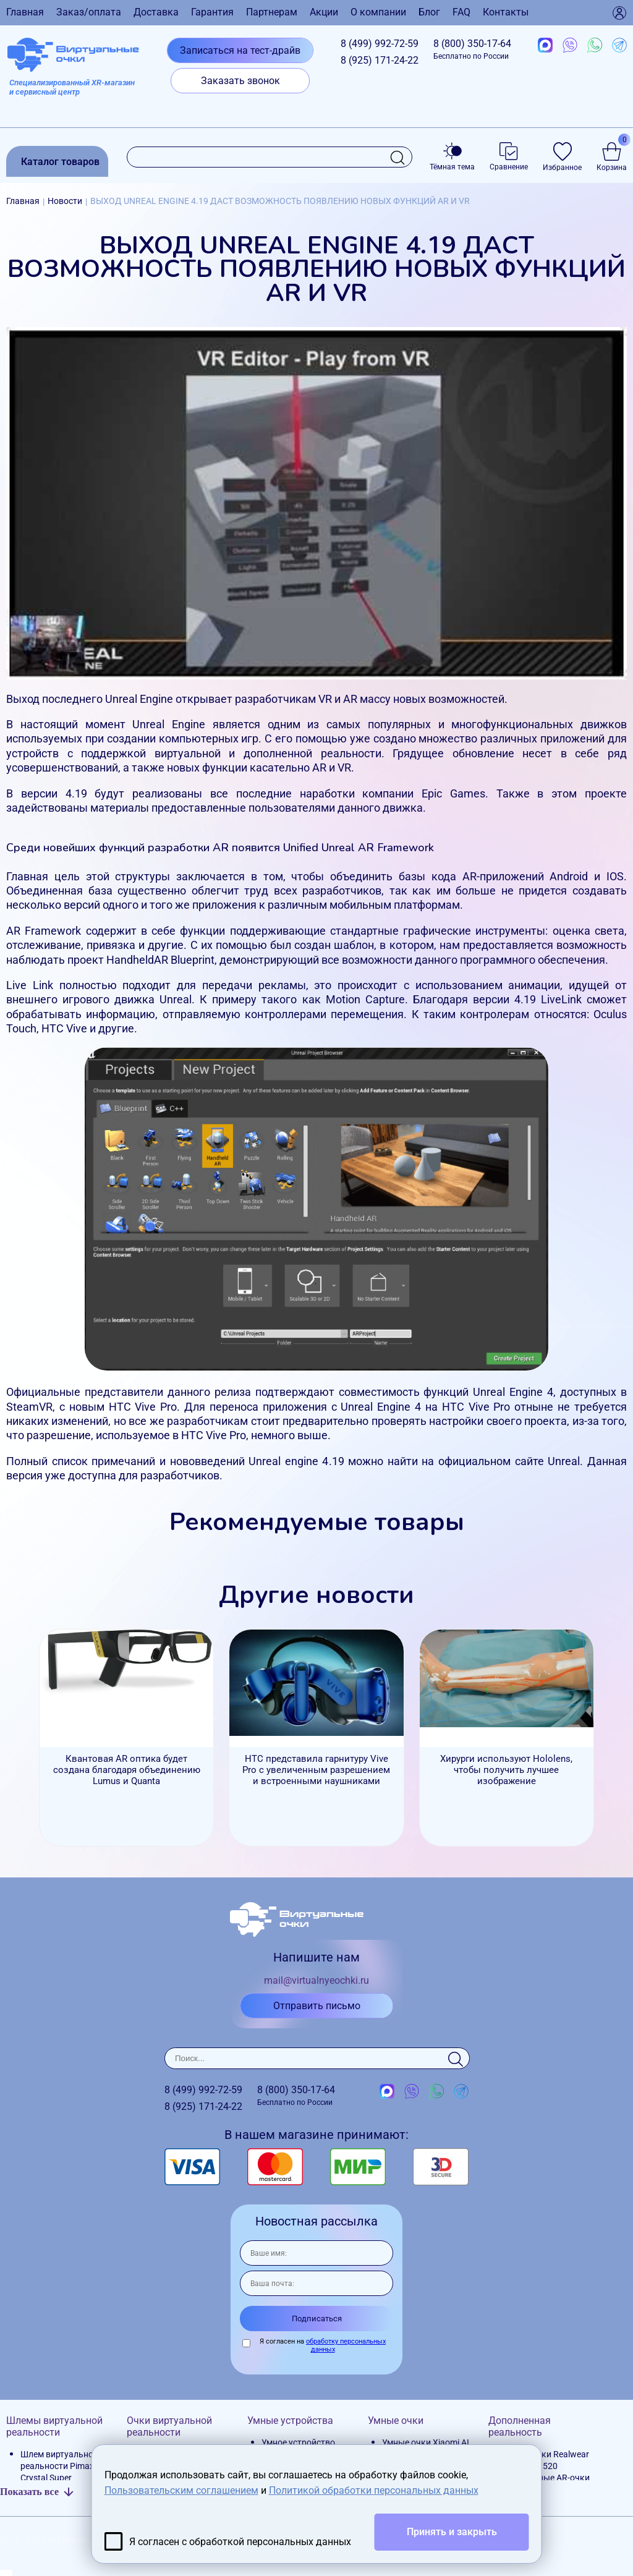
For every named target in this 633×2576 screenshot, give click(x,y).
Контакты (506, 12)
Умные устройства (290, 2420)
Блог (429, 12)
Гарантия (212, 12)
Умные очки (395, 2420)
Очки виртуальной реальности (169, 2426)
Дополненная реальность (519, 2426)
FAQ (461, 12)
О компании (378, 12)
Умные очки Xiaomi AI (425, 2442)
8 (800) (472, 49)
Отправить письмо (316, 2006)
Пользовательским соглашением (181, 2490)
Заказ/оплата (88, 12)
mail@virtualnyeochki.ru (316, 1980)
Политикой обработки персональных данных (373, 2490)
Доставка (156, 12)
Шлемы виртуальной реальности (54, 2426)
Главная (25, 12)
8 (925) (379, 60)
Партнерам (271, 12)
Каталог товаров (60, 162)
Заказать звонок (240, 81)
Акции (324, 12)
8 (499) (379, 43)
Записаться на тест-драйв (240, 50)
